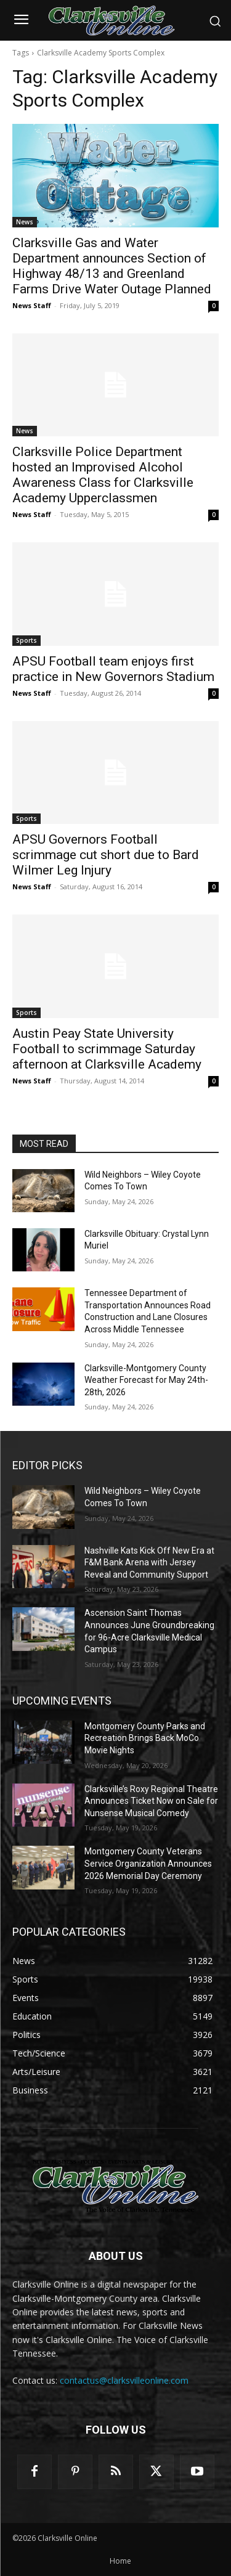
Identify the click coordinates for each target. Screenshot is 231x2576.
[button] (215, 21)
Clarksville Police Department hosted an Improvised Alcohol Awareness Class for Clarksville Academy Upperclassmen (102, 474)
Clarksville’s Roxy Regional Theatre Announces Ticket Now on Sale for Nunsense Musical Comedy (151, 1801)
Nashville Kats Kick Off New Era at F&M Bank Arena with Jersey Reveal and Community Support (149, 1562)
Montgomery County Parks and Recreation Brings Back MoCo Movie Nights (144, 1738)
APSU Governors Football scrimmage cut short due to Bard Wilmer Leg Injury (105, 855)
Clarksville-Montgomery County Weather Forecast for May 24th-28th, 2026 (146, 1380)
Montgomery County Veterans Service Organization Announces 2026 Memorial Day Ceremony (148, 1863)
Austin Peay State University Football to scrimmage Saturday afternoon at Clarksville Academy (106, 1049)
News (24, 222)
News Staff (31, 305)
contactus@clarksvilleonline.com (124, 2380)
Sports (26, 640)
